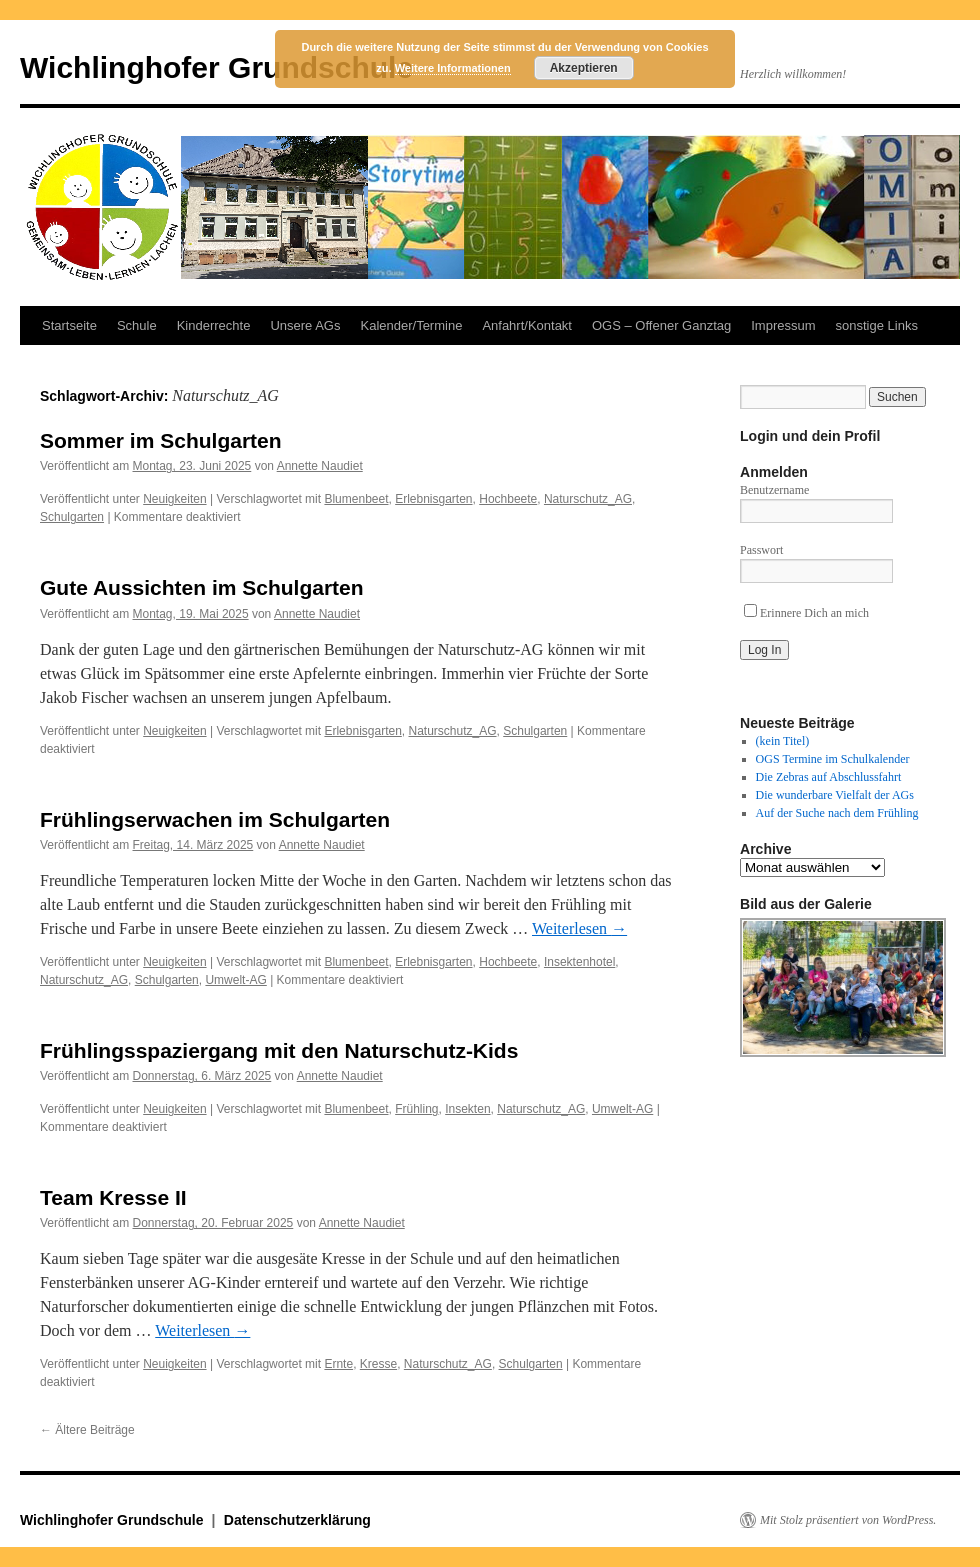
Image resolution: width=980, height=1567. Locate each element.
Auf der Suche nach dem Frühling (837, 813)
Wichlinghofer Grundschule (216, 67)
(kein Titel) (783, 741)
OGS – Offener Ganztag (661, 325)
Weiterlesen (579, 928)
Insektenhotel (579, 962)
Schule (137, 325)
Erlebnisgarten (433, 499)
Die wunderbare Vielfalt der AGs (835, 795)
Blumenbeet (356, 499)
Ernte (338, 1364)
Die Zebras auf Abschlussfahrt (829, 777)
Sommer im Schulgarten (161, 440)
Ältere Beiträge (87, 1430)
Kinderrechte (214, 325)
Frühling (416, 1109)
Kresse (378, 1364)
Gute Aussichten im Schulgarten (202, 587)
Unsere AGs (305, 325)
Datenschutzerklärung (297, 1520)
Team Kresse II (113, 1197)
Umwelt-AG (235, 980)
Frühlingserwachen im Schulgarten (215, 819)
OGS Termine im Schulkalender (833, 759)
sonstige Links (877, 325)
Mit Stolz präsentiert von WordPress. (848, 1520)
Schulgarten (72, 517)
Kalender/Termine (411, 325)
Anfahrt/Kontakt (527, 325)
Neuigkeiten (174, 499)
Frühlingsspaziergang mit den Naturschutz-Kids (279, 1050)
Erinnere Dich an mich (806, 613)
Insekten (467, 1109)
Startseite (69, 325)
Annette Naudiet (320, 466)
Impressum (783, 325)
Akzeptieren (584, 68)
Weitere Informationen (453, 68)
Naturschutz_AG (588, 499)
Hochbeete (508, 499)
